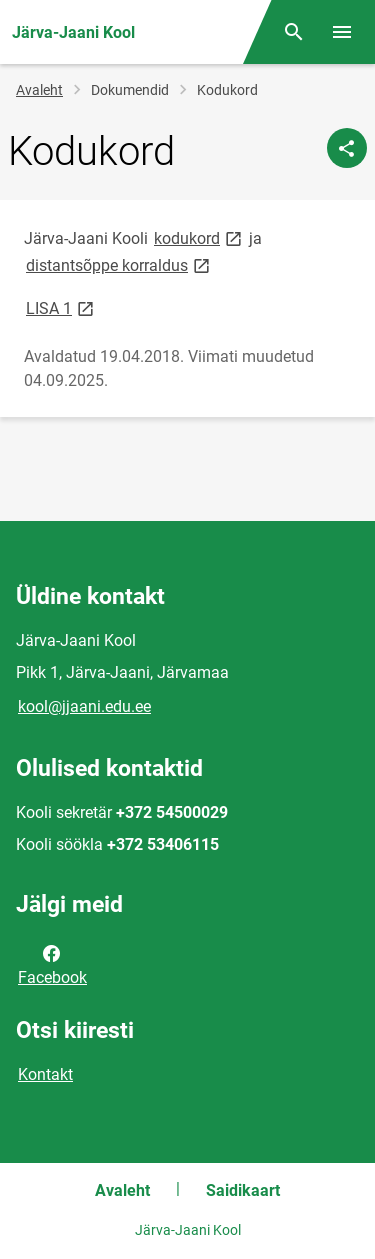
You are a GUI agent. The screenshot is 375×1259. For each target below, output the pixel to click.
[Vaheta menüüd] (342, 32)
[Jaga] (347, 148)
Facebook (52, 964)
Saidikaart (243, 1190)
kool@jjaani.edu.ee (84, 706)
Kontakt (45, 1074)
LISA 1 (61, 307)
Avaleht (39, 90)
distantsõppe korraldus (119, 264)
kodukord (199, 237)
